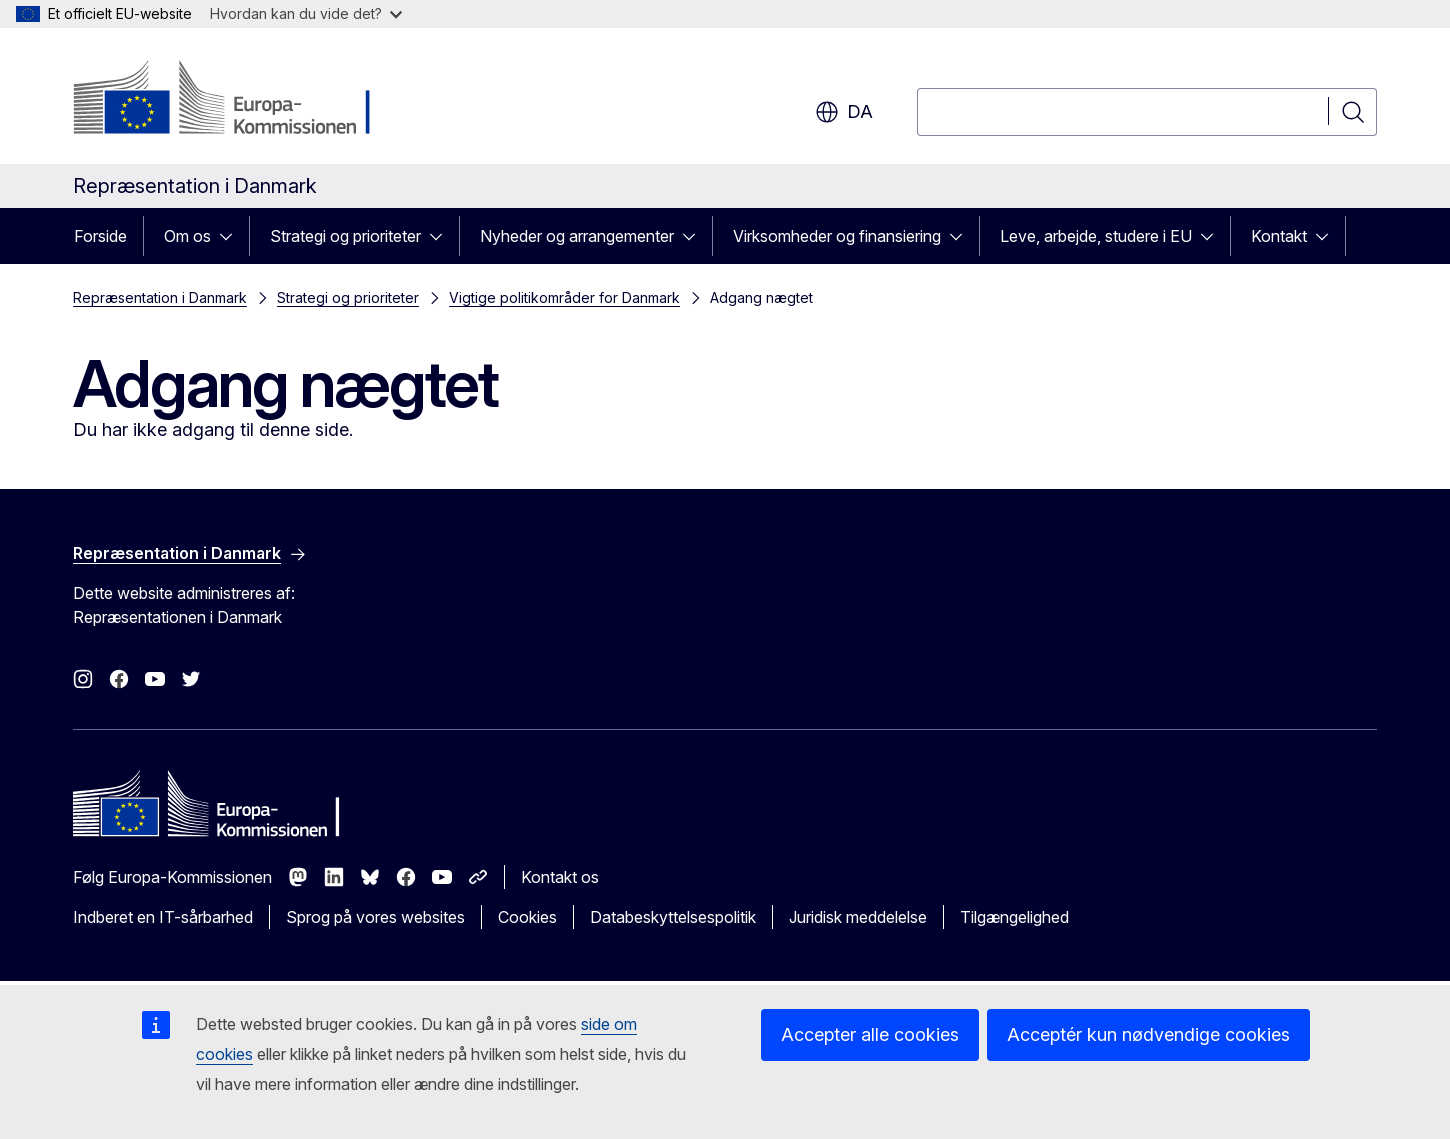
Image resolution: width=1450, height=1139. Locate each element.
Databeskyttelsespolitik (673, 917)
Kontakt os (560, 877)
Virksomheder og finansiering (837, 236)
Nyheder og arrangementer (577, 236)
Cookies (527, 917)
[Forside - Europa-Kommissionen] (234, 100)
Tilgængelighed (1014, 917)
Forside (100, 236)
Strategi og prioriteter (345, 236)
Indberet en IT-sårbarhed (163, 917)
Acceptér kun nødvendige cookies (1148, 1034)
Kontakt (1279, 236)
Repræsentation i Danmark (160, 297)
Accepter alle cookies (870, 1034)
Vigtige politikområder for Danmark (564, 297)
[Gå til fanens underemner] (232, 236)
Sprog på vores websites (375, 917)
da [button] (844, 112)
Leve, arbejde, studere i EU (1096, 236)
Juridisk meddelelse (858, 917)
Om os (187, 236)
